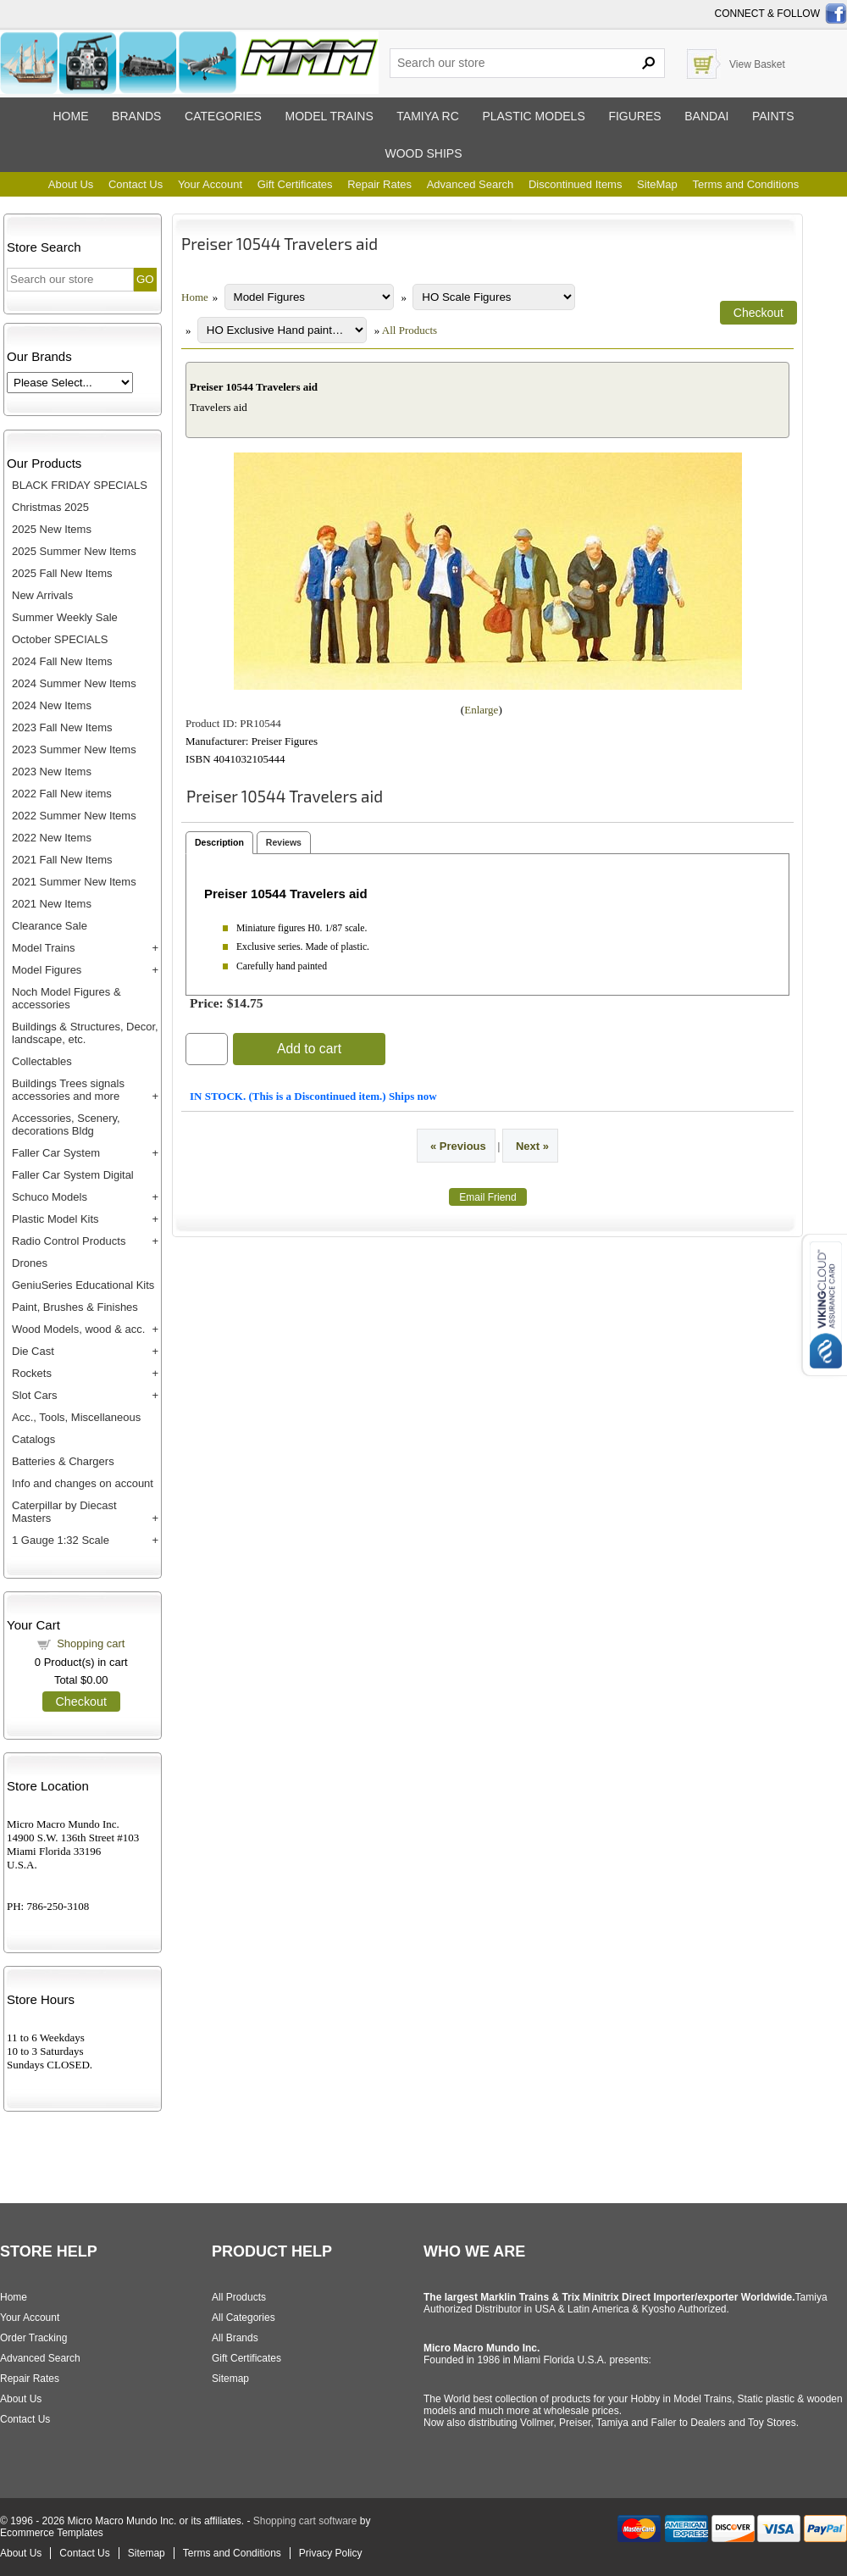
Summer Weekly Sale (65, 617)
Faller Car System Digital (73, 1175)
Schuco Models (49, 1197)
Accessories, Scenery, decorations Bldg (66, 1124)
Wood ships (423, 153)
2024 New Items (51, 705)
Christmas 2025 (50, 507)
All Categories (243, 2317)
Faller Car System (56, 1152)
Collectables (42, 1061)
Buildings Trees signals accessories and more (68, 1089)
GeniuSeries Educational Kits (83, 1285)
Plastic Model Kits (55, 1219)
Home (70, 116)
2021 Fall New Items (62, 859)
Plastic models (533, 116)
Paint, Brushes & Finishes (75, 1307)
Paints (773, 116)
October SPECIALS (60, 639)
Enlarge (481, 709)
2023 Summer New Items (74, 749)
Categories (223, 116)
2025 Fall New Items (62, 573)
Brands (136, 116)
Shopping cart (91, 1643)
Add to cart (309, 1048)
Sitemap (230, 2378)
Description (219, 842)
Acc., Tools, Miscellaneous (76, 1417)
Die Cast (33, 1351)
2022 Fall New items (62, 793)
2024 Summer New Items (74, 683)
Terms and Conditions (745, 184)
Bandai (706, 116)
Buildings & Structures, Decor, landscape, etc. (85, 1033)
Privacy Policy (331, 2553)
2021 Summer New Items (74, 881)
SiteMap (657, 184)
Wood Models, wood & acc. (78, 1329)
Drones (29, 1263)
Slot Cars (34, 1395)
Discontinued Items (576, 184)
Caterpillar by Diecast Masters (64, 1511)
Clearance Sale (49, 925)
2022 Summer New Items (74, 815)
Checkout (81, 1701)
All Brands (235, 2338)
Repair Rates (379, 184)
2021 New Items (51, 903)
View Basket (757, 64)
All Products (409, 330)
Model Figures (46, 969)
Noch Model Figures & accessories (66, 998)
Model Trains (43, 947)
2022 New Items (51, 837)
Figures (634, 116)
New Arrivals (42, 595)
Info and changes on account (82, 1483)
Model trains (329, 116)
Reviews (284, 842)
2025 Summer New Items (74, 551)
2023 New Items (51, 771)
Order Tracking (33, 2338)
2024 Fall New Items (62, 661)
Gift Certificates (295, 184)
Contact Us (135, 184)
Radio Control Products (68, 1241)
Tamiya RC (427, 116)
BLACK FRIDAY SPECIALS (79, 485)
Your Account (210, 184)
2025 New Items (51, 529)
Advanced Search (470, 184)
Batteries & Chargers (63, 1461)
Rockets (32, 1373)
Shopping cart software (305, 2521)
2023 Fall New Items (62, 727)
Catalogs (33, 1439)
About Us (70, 184)
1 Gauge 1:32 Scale (60, 1540)
